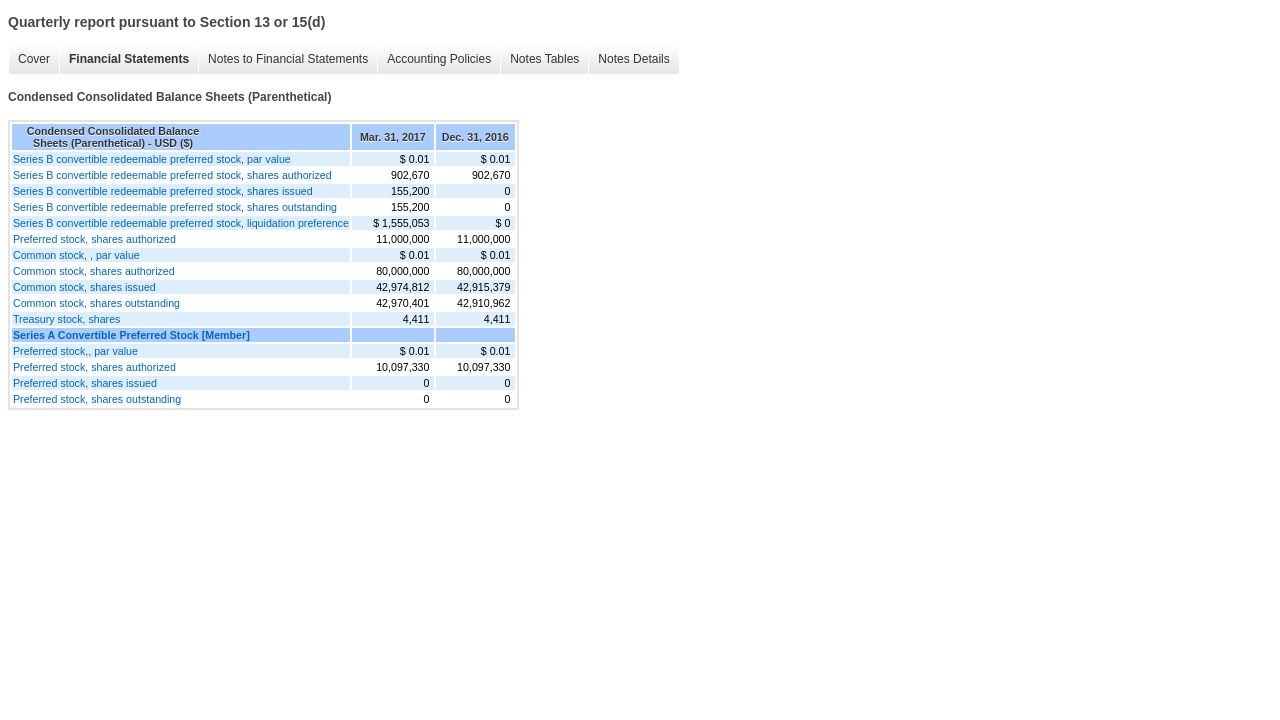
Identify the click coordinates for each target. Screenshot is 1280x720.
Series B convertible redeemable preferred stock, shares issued (163, 191)
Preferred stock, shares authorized (94, 239)
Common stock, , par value (76, 255)
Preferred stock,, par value (75, 351)
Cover (34, 59)
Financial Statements (129, 59)
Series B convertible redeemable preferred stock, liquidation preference (181, 223)
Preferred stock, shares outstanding (97, 399)
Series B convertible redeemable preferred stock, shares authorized (172, 175)
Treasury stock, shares (66, 319)
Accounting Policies (439, 59)
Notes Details (633, 59)
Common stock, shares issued (84, 287)
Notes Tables (544, 59)
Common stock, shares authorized (94, 271)
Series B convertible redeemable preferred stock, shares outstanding (175, 207)
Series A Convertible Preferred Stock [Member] (131, 335)
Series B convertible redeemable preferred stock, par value (152, 159)
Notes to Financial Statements (288, 59)
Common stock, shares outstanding (96, 303)
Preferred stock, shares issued (85, 383)
